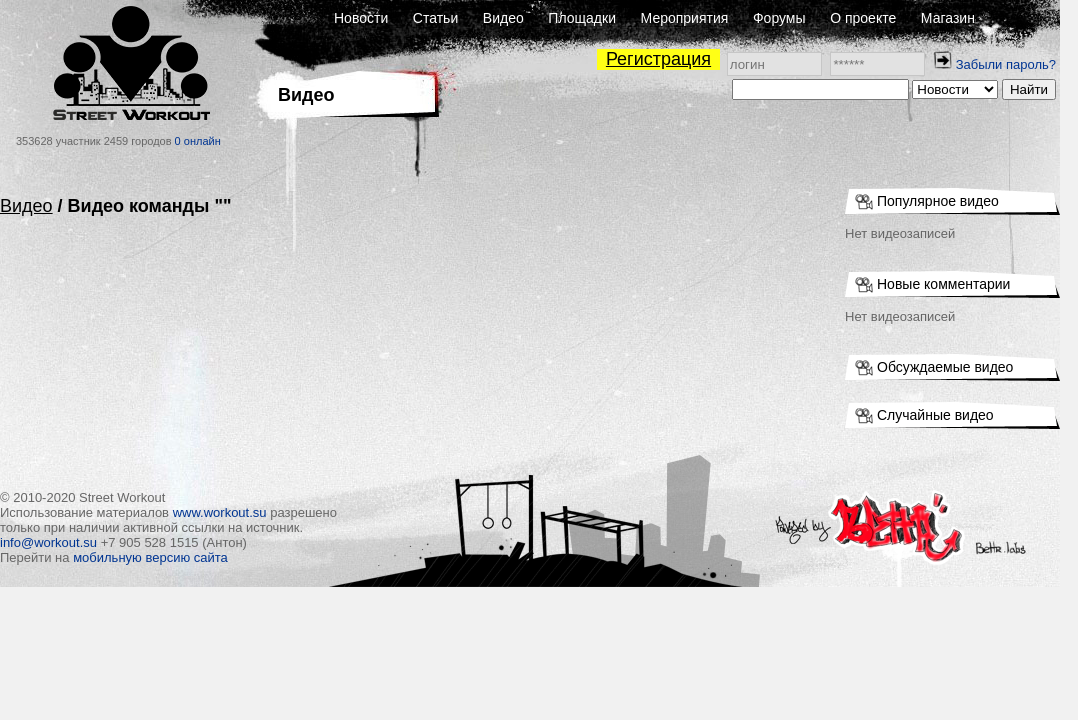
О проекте (863, 18)
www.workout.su (220, 512)
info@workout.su (48, 542)
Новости (361, 18)
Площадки (582, 18)
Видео (503, 18)
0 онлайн (198, 141)
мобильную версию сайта (150, 557)
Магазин (948, 18)
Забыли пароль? (1006, 64)
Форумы (779, 18)
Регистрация (658, 59)
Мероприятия (685, 18)
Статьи (435, 18)
